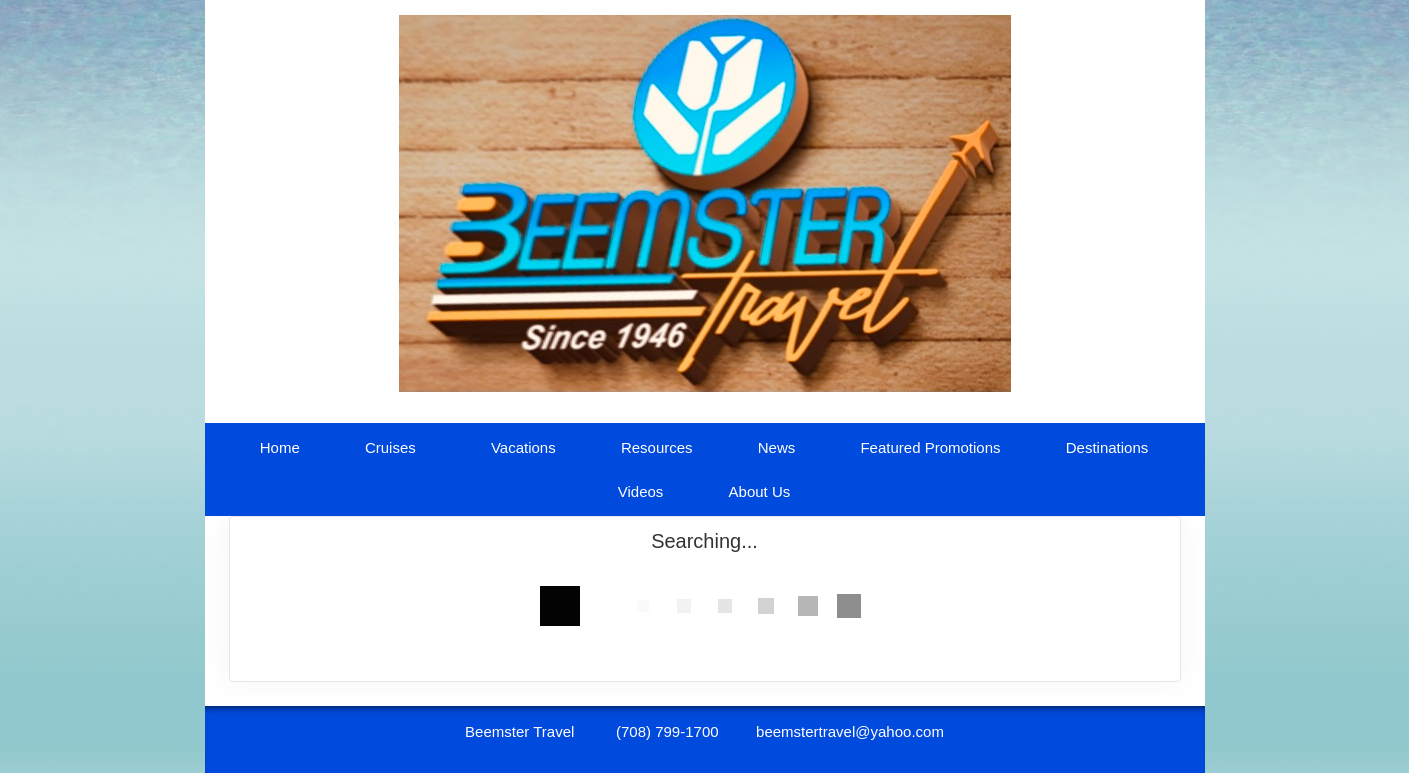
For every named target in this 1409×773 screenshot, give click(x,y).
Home (280, 447)
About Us (760, 491)
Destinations (1107, 447)
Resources (657, 447)
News (777, 447)
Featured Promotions (930, 447)
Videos (641, 491)
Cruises (390, 447)
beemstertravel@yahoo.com (850, 731)
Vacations (523, 447)
